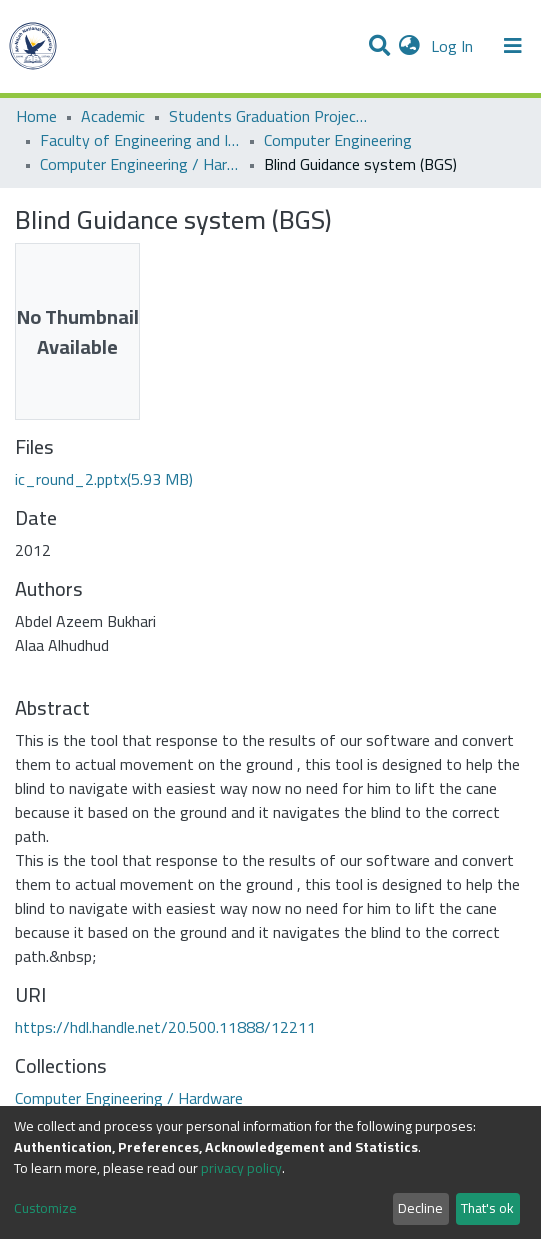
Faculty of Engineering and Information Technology (140, 140)
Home (36, 116)
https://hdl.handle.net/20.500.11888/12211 (165, 1027)
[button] (409, 46)
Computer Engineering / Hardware (140, 164)
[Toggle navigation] (513, 46)
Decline (420, 1208)
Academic (113, 116)
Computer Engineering (338, 140)
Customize (45, 1208)
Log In (454, 46)
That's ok (487, 1208)
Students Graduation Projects (269, 116)
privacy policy (241, 1168)
